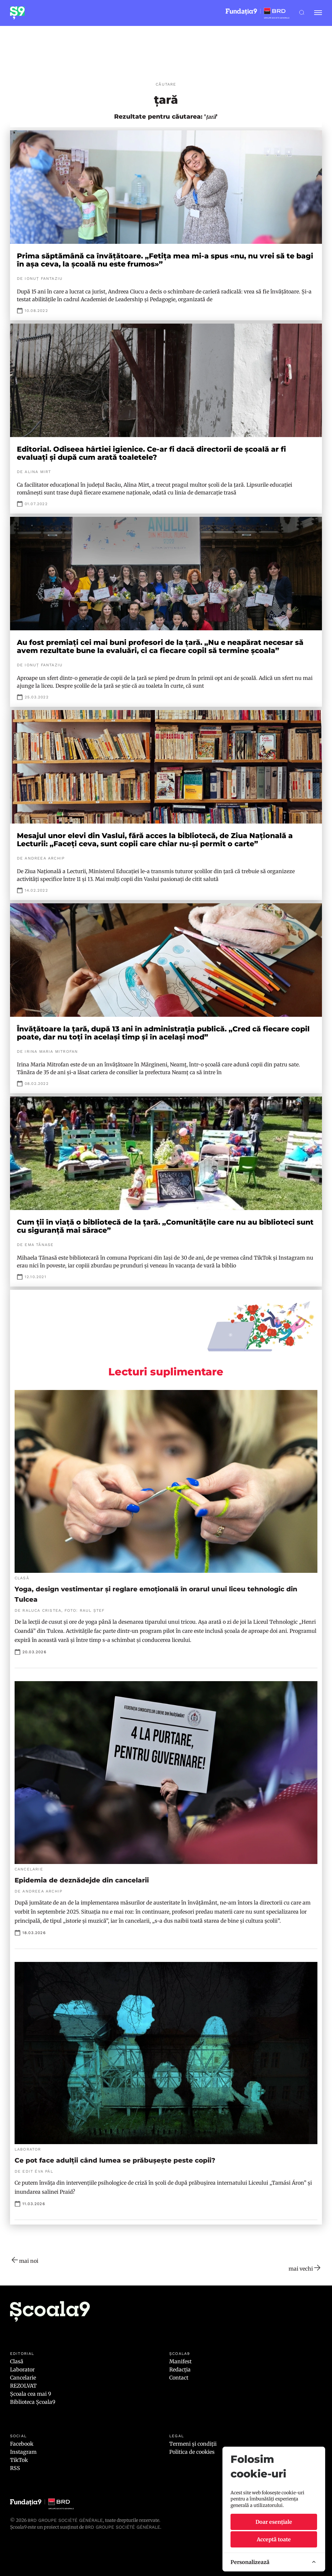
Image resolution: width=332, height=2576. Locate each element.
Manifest (180, 2361)
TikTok (19, 2460)
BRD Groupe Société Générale (65, 2520)
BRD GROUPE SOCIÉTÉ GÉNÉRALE (122, 2527)
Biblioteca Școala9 (32, 2402)
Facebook (21, 2443)
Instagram (23, 2452)
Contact (178, 2377)
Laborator (22, 2369)
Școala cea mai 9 (30, 2394)
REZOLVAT (23, 2385)
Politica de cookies (192, 2452)
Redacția (180, 2369)
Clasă (16, 2361)
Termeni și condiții (193, 2443)
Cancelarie (23, 2377)
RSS (15, 2468)
